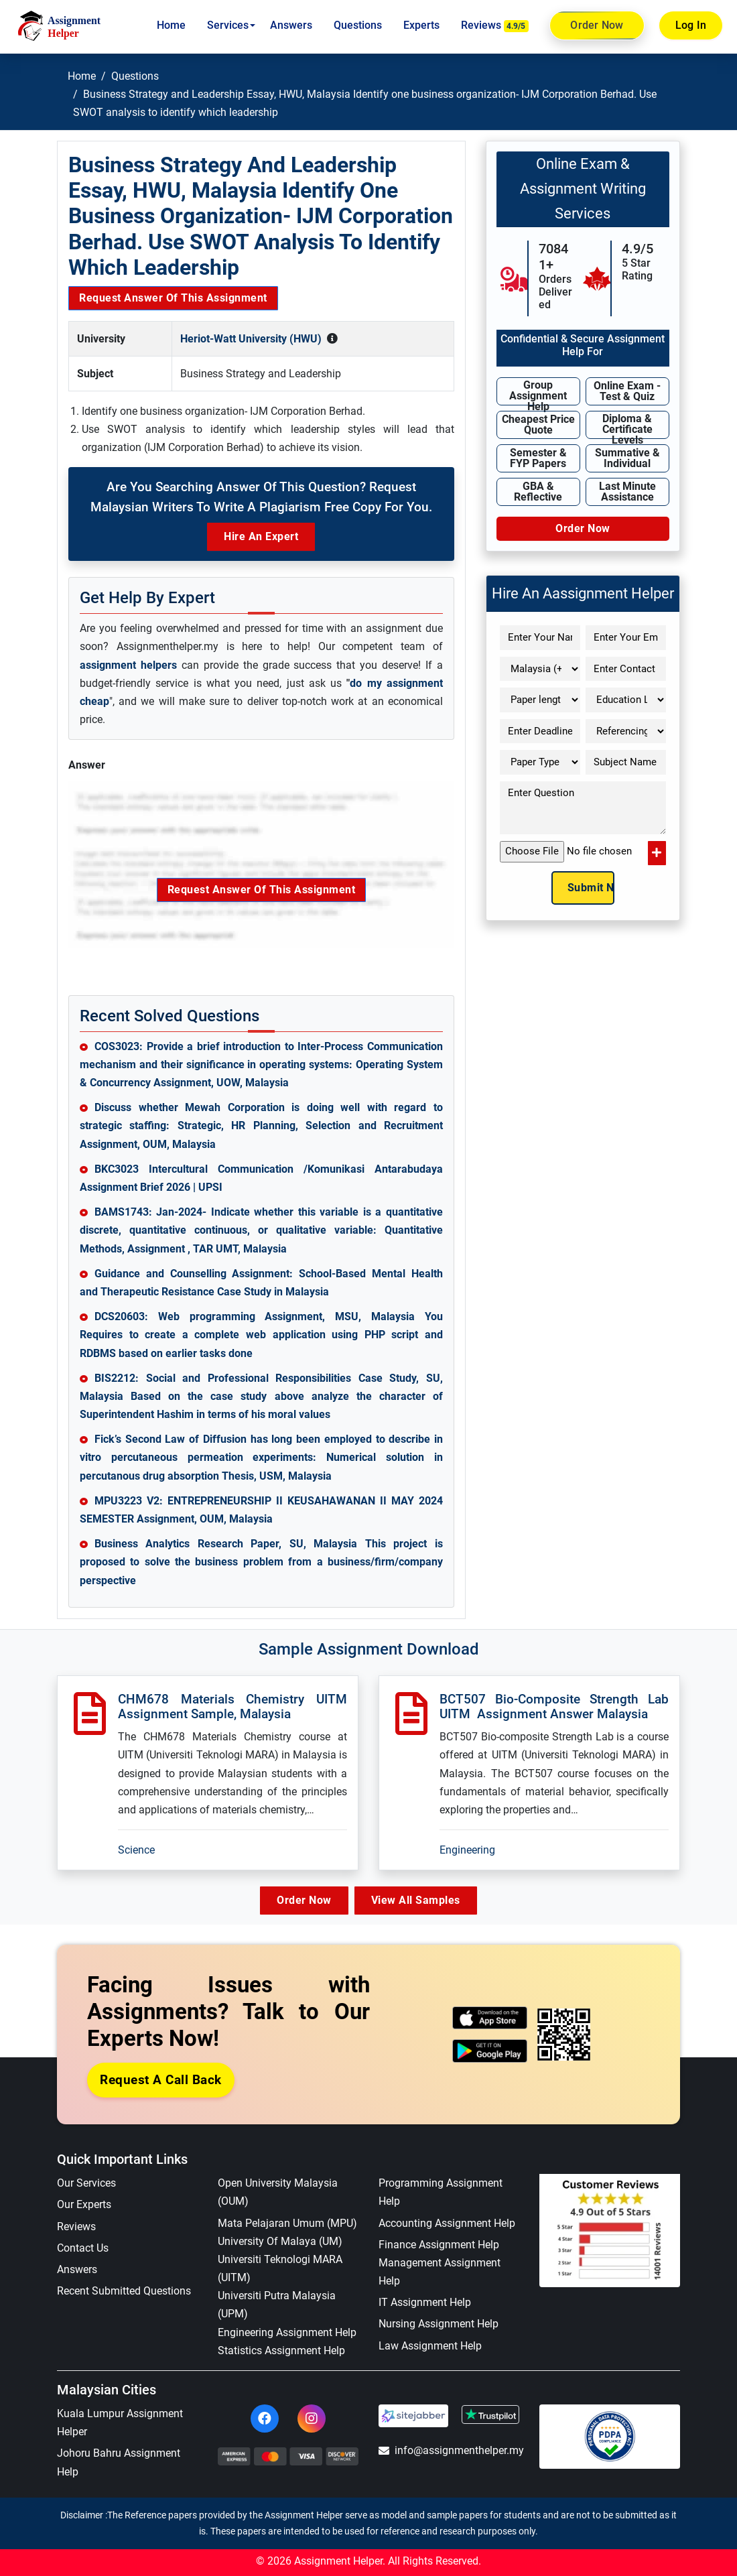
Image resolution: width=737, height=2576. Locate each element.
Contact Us (83, 2248)
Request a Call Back (161, 2079)
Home (171, 25)
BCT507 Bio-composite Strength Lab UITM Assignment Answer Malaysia (554, 1706)
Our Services (86, 2183)
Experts (421, 25)
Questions (358, 25)
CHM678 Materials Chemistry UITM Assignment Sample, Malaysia (232, 1706)
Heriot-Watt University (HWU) (251, 338)
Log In (691, 25)
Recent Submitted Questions (124, 2291)
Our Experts (84, 2205)
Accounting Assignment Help (447, 2223)
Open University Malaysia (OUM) (278, 2192)
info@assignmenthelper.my (449, 2451)
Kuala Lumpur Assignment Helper (120, 2423)
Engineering (467, 1850)
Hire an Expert (261, 536)
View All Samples (419, 1900)
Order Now (596, 25)
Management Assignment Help (439, 2272)
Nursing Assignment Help (438, 2324)
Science (136, 1850)
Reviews (495, 25)
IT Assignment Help (425, 2303)
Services (228, 25)
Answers (291, 25)
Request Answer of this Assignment (173, 298)
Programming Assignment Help (441, 2192)
